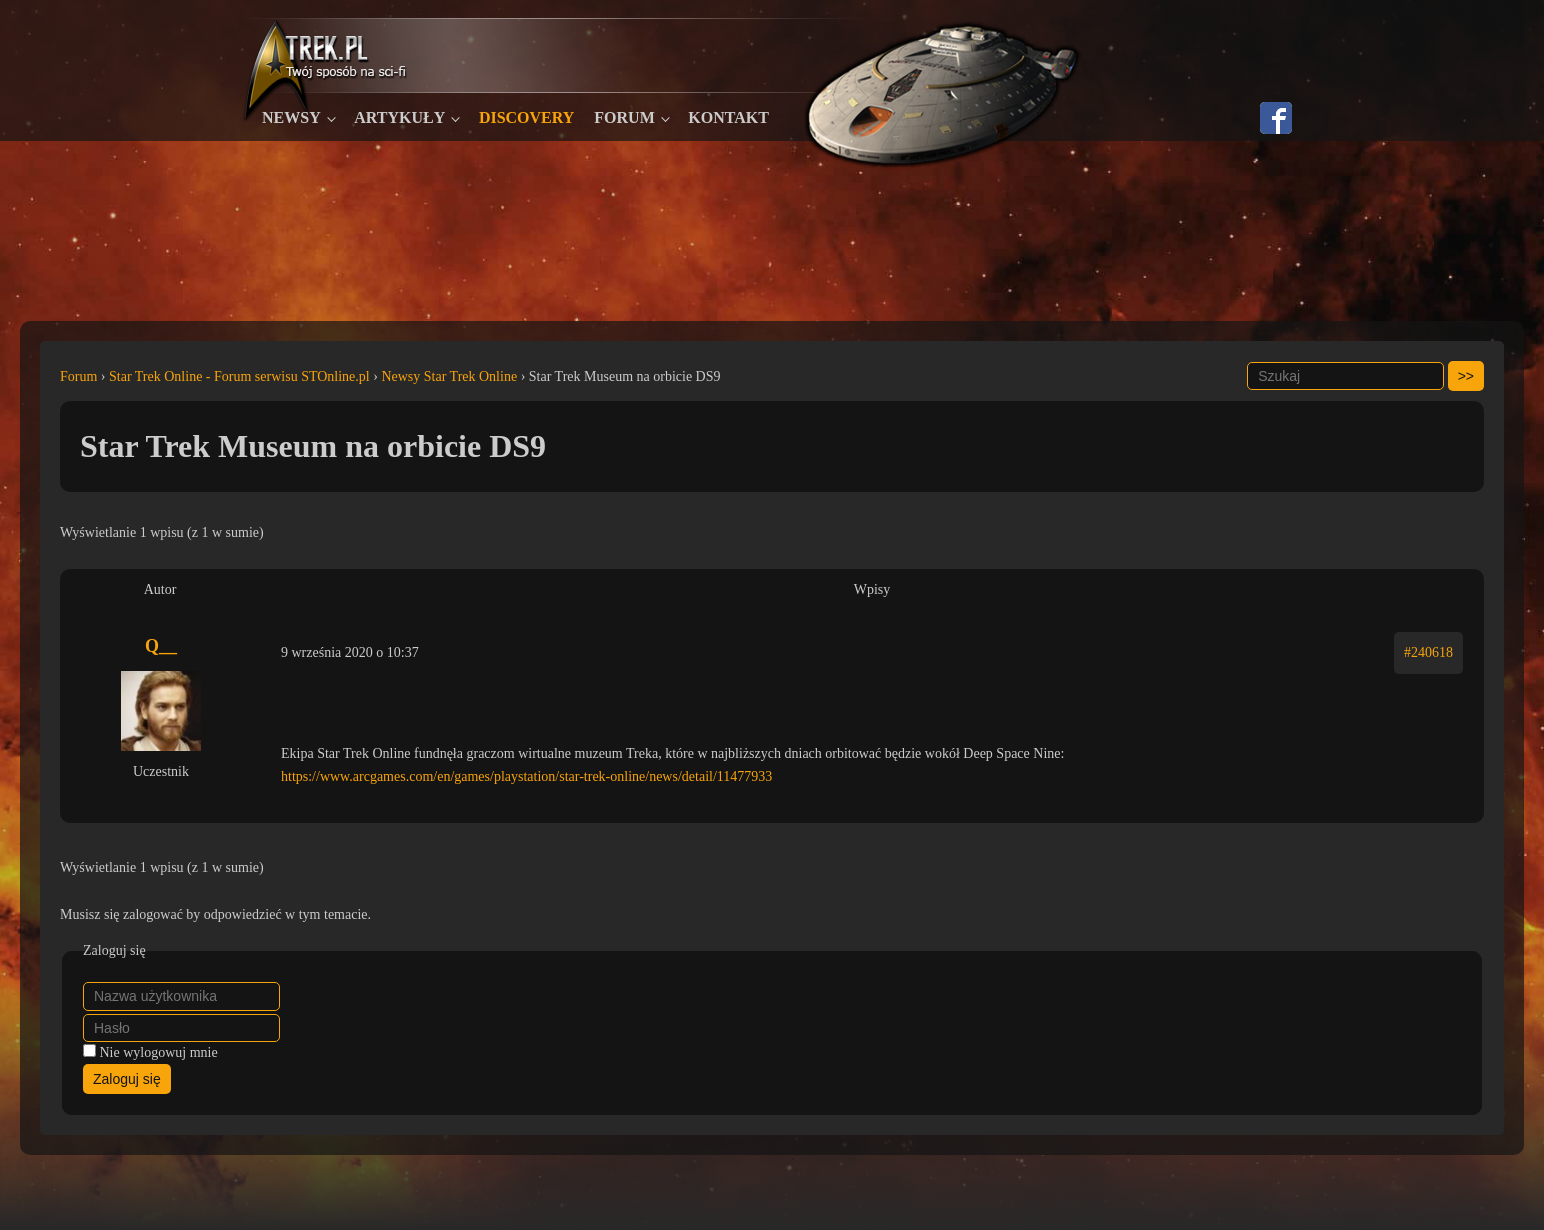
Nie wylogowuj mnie (159, 1052)
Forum (624, 117)
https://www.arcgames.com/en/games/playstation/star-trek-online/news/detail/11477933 (526, 776)
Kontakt (728, 117)
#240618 (1428, 652)
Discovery (526, 117)
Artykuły (399, 117)
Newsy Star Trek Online (449, 376)
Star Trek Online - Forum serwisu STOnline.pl (239, 376)
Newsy (291, 117)
